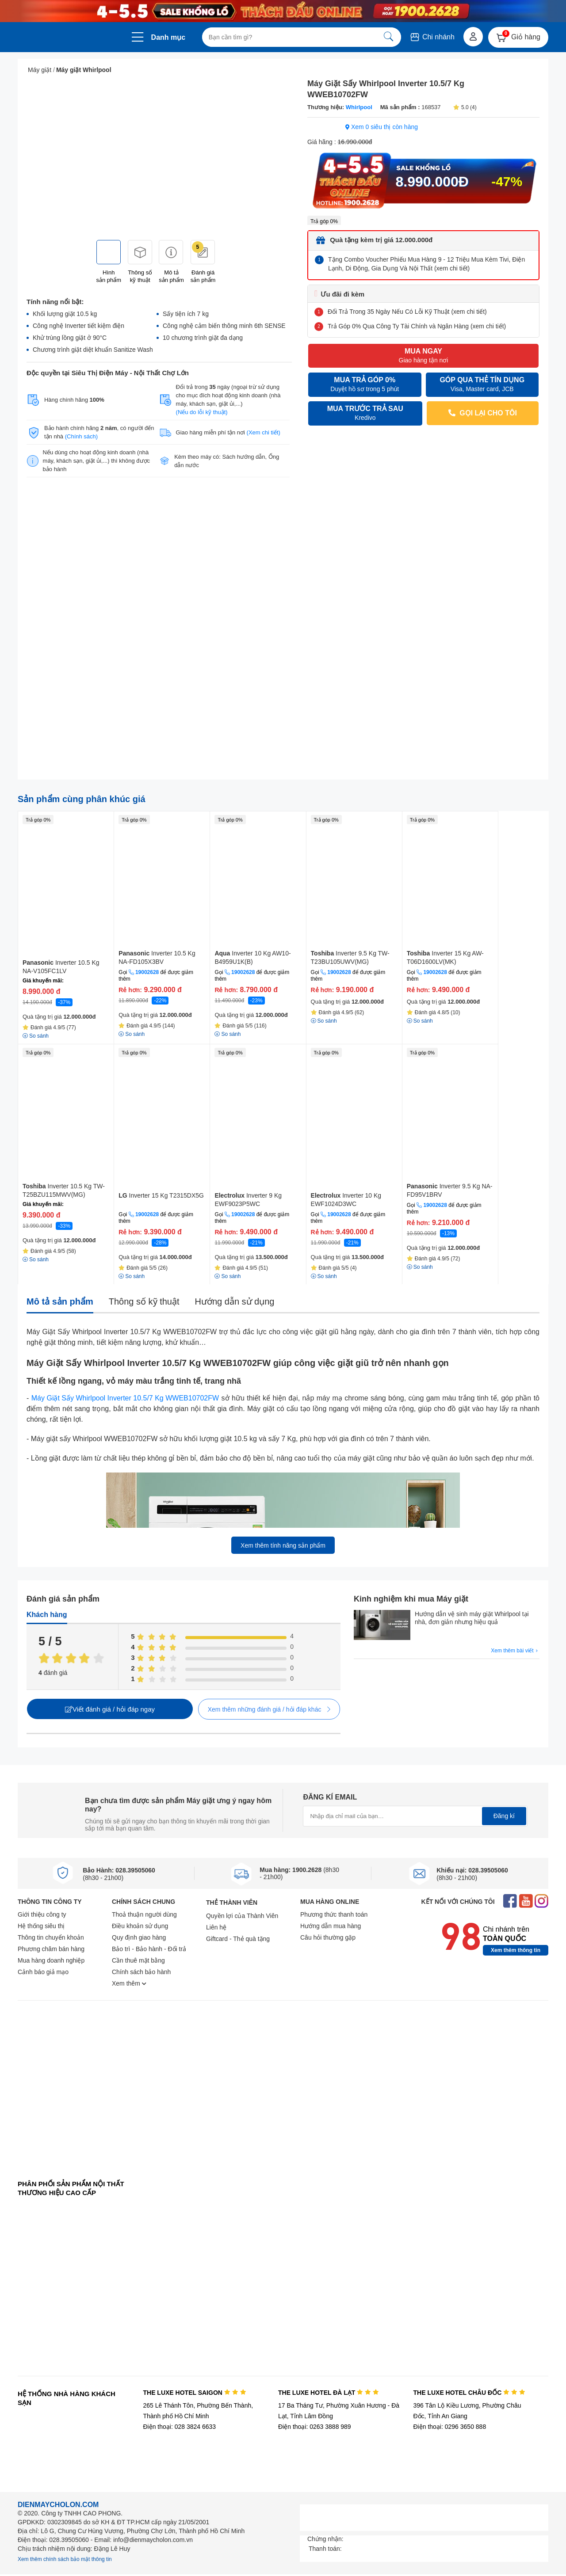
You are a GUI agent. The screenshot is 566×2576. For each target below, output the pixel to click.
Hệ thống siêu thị (41, 1925)
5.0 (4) (465, 107)
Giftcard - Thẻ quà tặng (238, 1938)
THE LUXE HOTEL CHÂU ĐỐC (469, 2392)
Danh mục (168, 37)
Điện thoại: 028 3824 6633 (179, 2426)
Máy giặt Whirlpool (83, 69)
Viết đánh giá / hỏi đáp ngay (110, 1709)
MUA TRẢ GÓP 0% (365, 384)
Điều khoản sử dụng (140, 1925)
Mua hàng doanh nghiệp (51, 1960)
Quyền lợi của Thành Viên (242, 1915)
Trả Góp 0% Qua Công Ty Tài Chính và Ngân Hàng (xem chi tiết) (417, 326)
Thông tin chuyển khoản (51, 1937)
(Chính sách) (81, 436)
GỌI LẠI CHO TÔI (482, 413)
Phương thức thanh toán (333, 1914)
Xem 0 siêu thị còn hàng (381, 126)
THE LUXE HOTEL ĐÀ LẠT (328, 2392)
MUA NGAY (423, 356)
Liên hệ (216, 1927)
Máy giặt (39, 69)
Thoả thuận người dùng (144, 1914)
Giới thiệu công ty (42, 1914)
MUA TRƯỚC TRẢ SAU (365, 413)
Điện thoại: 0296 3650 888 (449, 2426)
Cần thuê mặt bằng (138, 1960)
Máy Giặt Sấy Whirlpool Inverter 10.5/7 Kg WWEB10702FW (125, 1398)
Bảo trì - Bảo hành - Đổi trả (149, 1948)
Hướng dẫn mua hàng (330, 1925)
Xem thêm (129, 1983)
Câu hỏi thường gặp (328, 1937)
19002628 (147, 972)
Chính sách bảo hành (141, 1971)
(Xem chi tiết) (263, 432)
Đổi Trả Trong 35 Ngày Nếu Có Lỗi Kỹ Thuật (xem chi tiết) (407, 311)
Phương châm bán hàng (51, 1948)
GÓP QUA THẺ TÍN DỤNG (482, 384)
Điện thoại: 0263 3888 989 (314, 2426)
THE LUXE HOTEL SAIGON (194, 2392)
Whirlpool (359, 107)
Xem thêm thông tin (515, 1950)
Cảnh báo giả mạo (43, 1971)
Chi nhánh (431, 37)
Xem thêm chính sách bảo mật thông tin (65, 2559)
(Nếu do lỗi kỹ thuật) (202, 412)
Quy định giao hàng (139, 1937)
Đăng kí (504, 1815)
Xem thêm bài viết (515, 1651)
